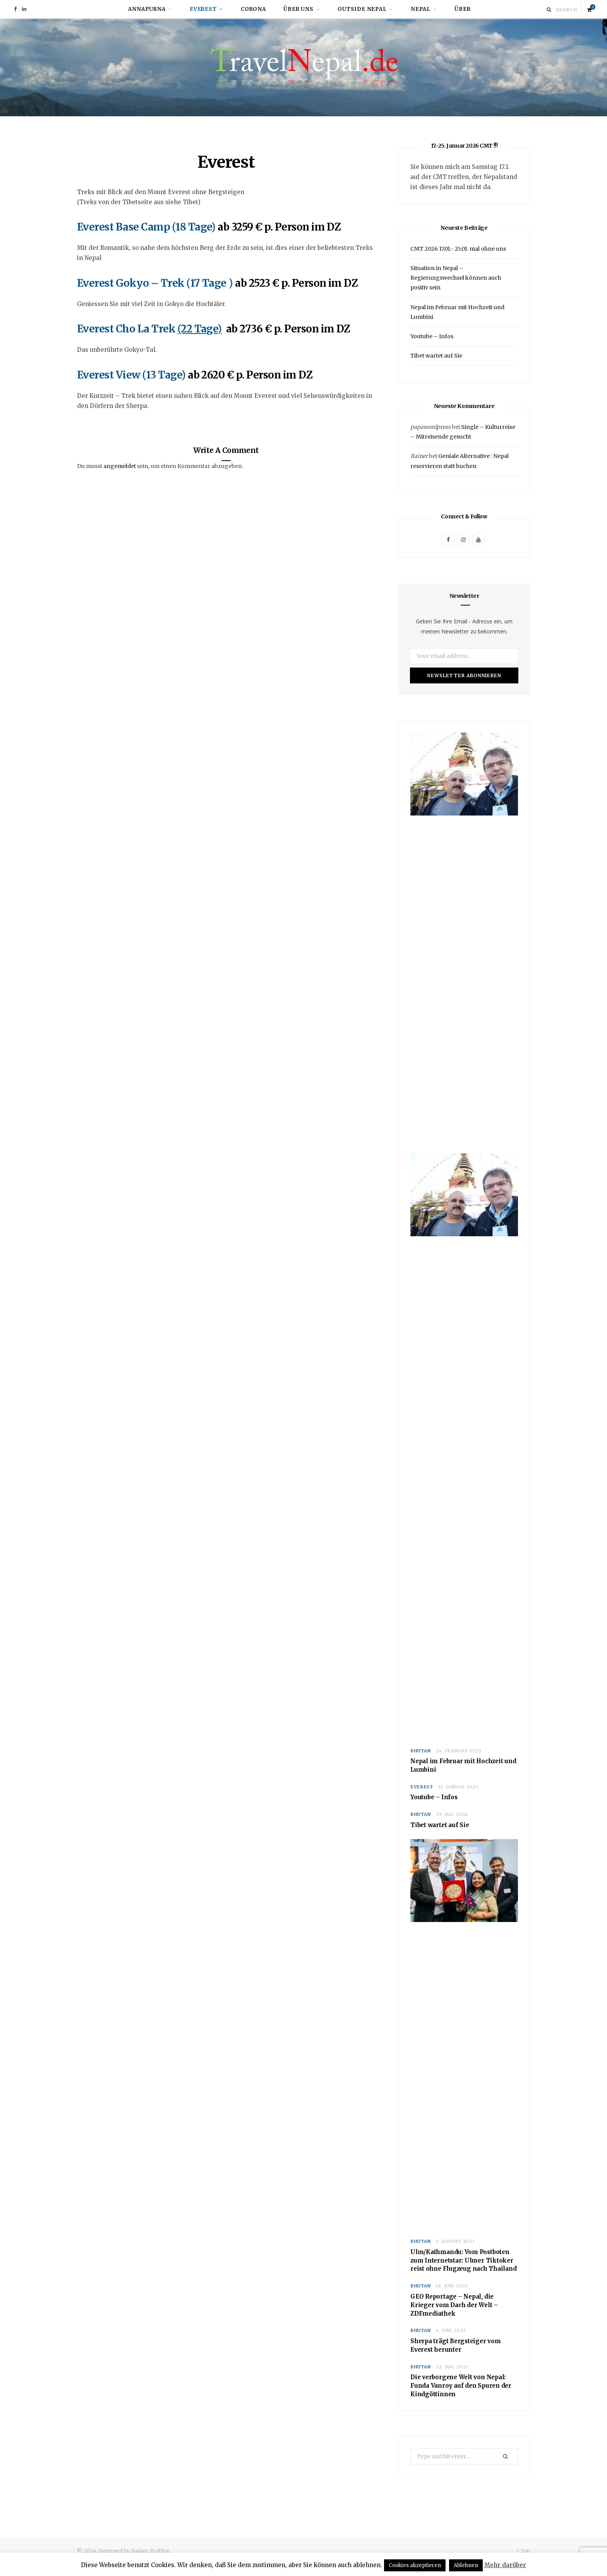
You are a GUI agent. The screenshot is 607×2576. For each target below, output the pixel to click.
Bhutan (420, 1750)
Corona (253, 9)
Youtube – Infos (431, 336)
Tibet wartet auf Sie (436, 356)
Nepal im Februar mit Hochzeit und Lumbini (463, 1766)
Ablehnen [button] (466, 2565)
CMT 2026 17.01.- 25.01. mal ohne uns (458, 248)
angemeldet (119, 466)
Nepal (420, 9)
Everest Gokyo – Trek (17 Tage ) (155, 283)
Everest (203, 9)
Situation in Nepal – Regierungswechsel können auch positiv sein (455, 278)
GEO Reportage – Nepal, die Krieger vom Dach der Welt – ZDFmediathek (454, 2305)
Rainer (419, 456)
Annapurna (146, 9)
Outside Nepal (362, 9)
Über (462, 9)
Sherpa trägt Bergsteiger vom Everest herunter (455, 2346)
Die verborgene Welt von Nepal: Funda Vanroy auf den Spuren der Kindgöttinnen (460, 2386)
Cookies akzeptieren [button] (415, 2565)
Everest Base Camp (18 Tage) (146, 227)
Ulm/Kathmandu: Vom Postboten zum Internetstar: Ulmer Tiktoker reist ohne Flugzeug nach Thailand (463, 2260)
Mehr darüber (505, 2565)
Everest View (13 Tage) (132, 374)
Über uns (298, 9)
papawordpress (430, 427)
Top (523, 2551)
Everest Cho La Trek (127, 329)
